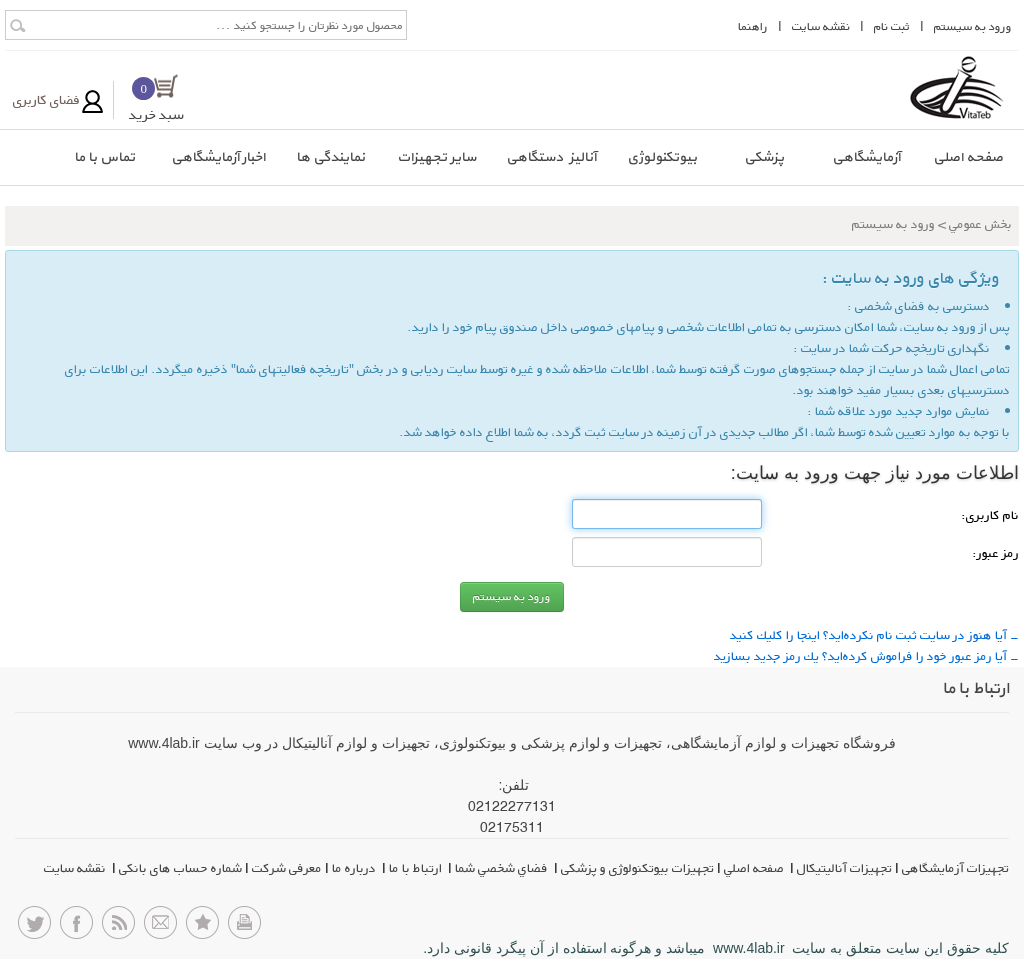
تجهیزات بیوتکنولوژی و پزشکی (637, 868)
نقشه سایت (76, 868)
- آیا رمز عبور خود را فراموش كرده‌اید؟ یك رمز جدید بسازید (866, 656)
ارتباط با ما (417, 868)
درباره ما (355, 868)
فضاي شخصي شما (503, 868)
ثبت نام (892, 26)
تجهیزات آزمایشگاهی (955, 868)
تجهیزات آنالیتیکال (844, 868)
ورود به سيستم (973, 26)
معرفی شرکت (287, 868)
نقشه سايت (821, 26)
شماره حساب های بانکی (180, 868)
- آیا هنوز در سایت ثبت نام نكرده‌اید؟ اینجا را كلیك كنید (874, 635)
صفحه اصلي (755, 868)
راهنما (753, 26)
